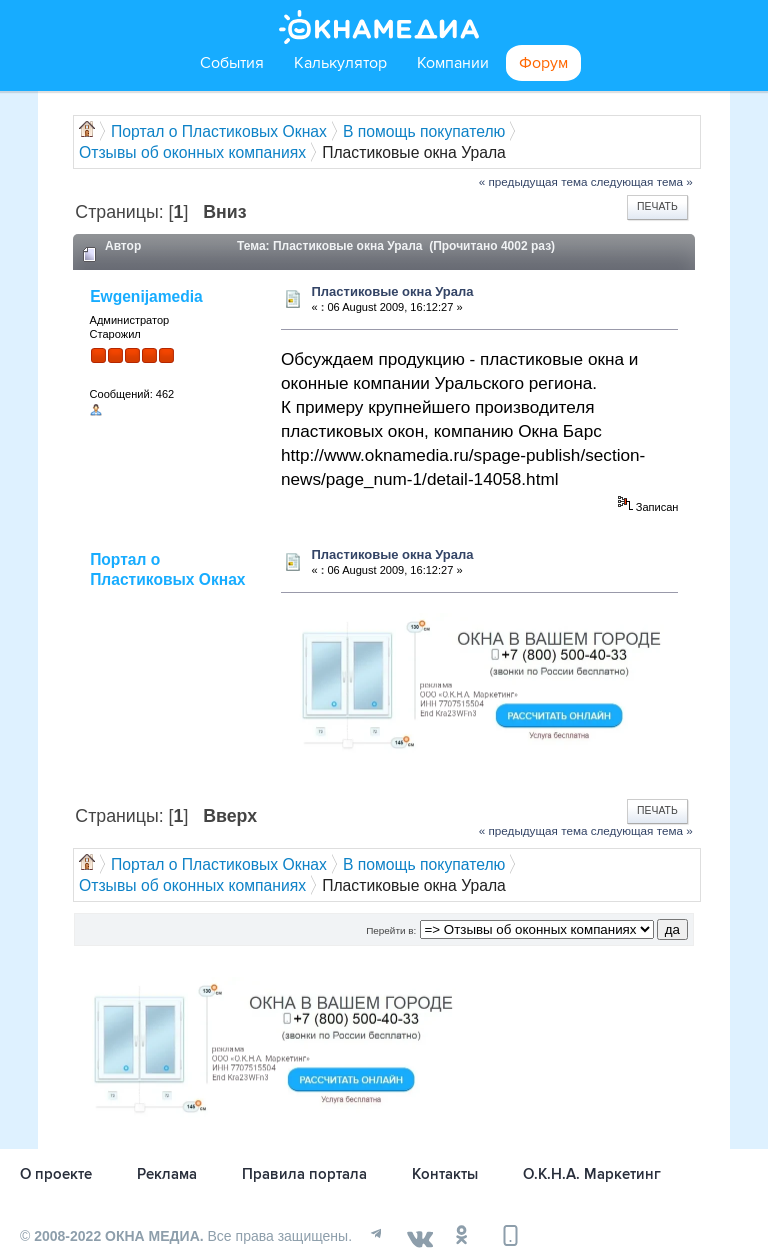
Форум (543, 63)
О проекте (56, 1174)
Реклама (167, 1174)
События (232, 63)
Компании (453, 63)
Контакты (445, 1174)
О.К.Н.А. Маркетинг (592, 1174)
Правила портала (304, 1174)
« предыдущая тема (533, 181)
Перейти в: (391, 930)
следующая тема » (642, 181)
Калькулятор (340, 63)
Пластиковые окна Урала (392, 291)
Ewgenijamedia (146, 296)
